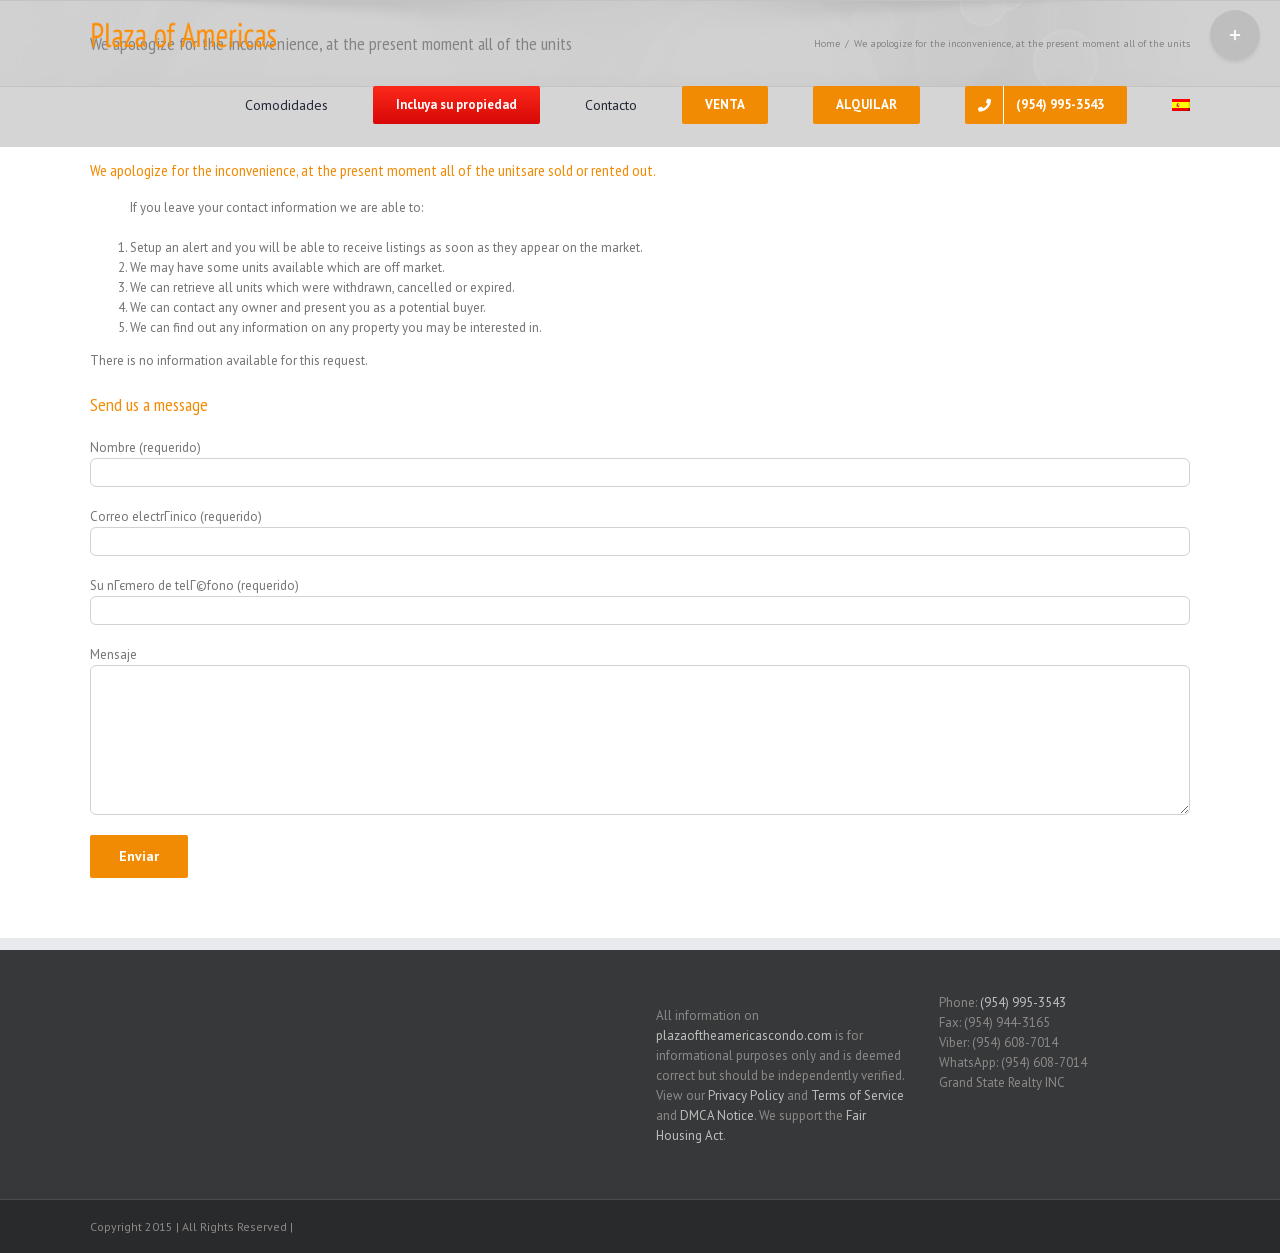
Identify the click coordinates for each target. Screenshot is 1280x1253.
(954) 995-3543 (1023, 1002)
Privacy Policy (746, 1095)
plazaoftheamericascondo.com (744, 1035)
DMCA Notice (717, 1115)
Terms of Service (857, 1095)
